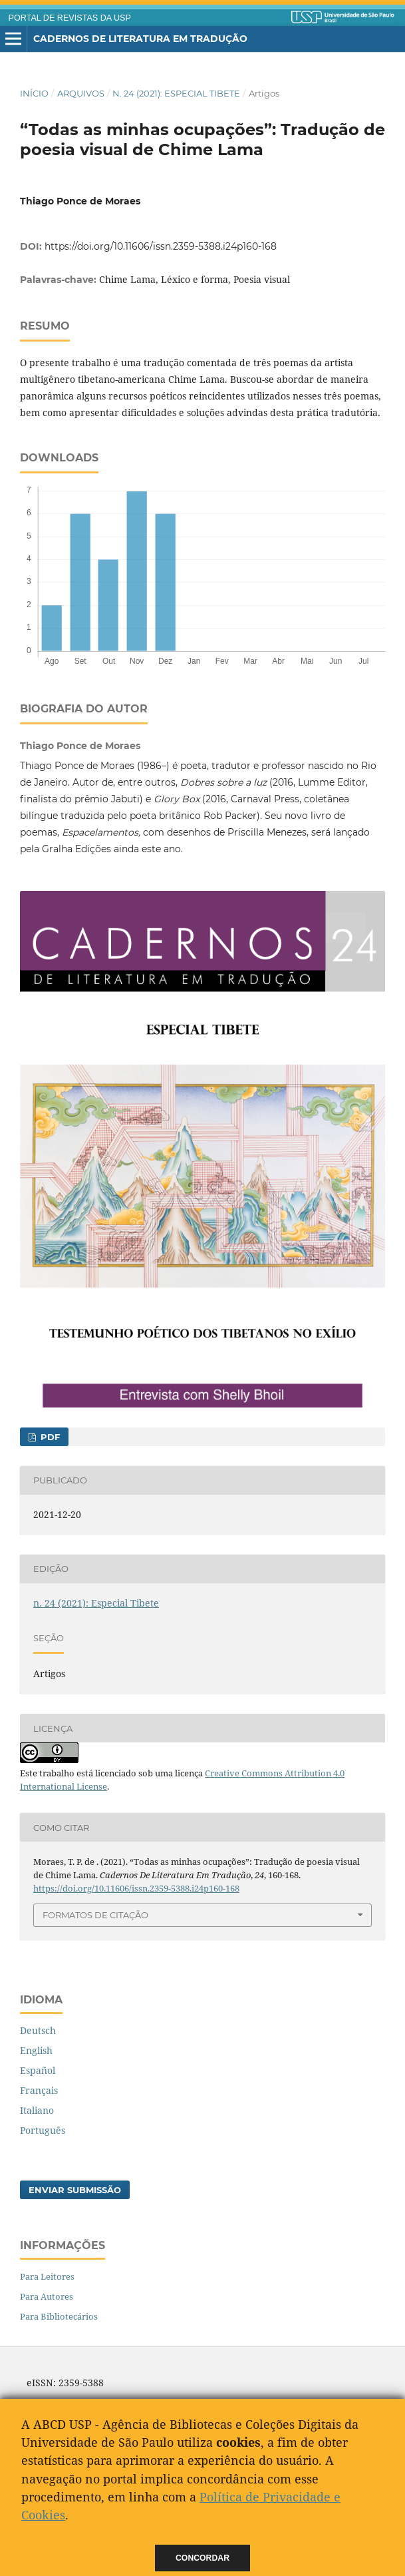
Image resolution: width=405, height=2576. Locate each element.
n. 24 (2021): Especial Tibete (176, 93)
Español (37, 2070)
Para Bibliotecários (59, 2316)
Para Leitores (47, 2276)
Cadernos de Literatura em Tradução (140, 39)
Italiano (37, 2110)
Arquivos (80, 93)
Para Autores (46, 2296)
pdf (49, 1436)
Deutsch (38, 2030)
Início (34, 93)
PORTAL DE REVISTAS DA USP (70, 18)
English (36, 2050)
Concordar (202, 2558)
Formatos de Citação (95, 1915)
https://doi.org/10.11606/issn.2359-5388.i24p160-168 (161, 246)
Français (39, 2090)
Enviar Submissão (75, 2190)
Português (42, 2130)
